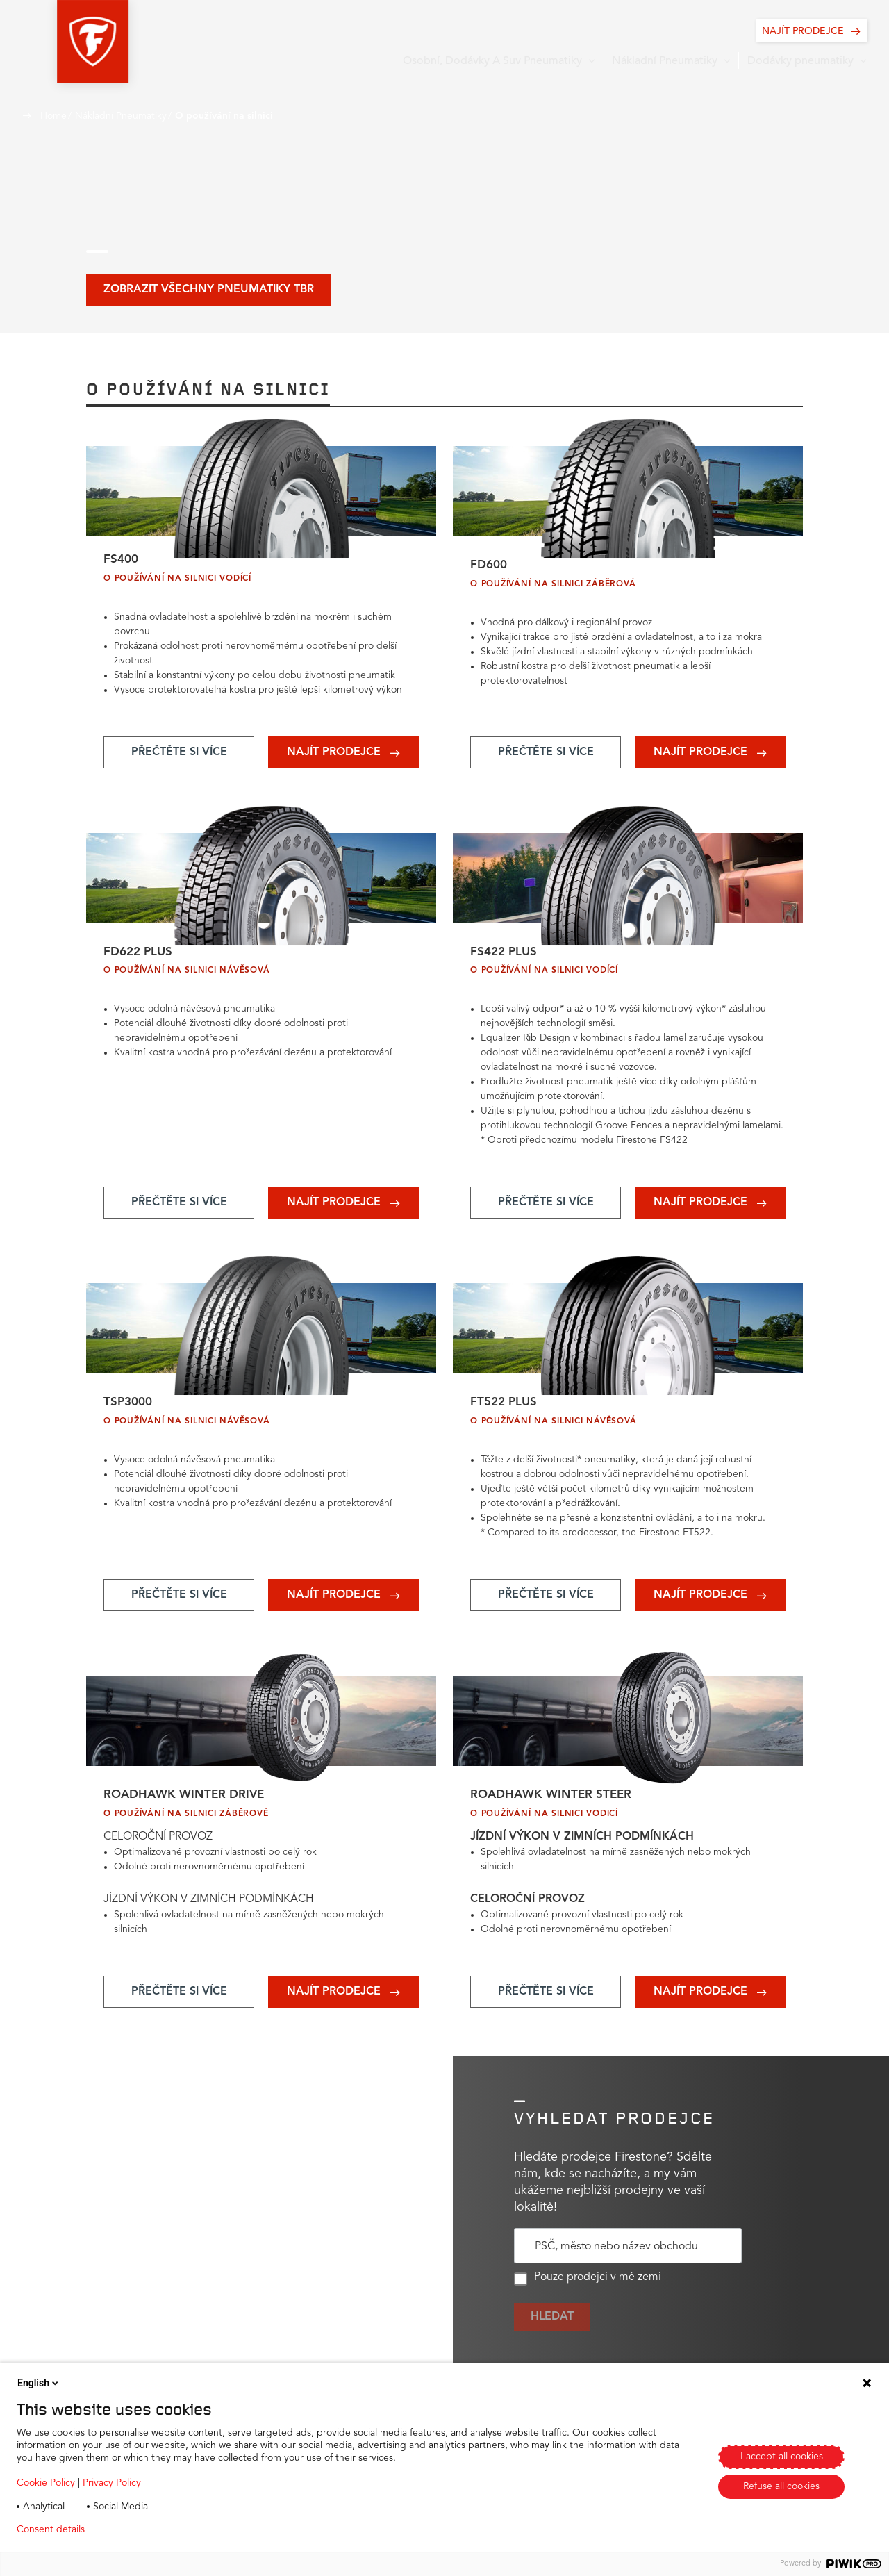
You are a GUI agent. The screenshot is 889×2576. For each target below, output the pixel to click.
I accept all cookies (781, 2456)
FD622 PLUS (139, 958)
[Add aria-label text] (178, 756)
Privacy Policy (112, 2483)
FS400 (121, 562)
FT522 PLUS (505, 1412)
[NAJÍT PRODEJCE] (811, 30)
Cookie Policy (46, 2483)
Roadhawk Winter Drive (187, 1808)
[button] (58, 41)
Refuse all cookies (781, 2486)
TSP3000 (129, 1412)
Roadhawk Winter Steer (554, 1808)
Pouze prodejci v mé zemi (587, 2293)
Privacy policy (136, 2529)
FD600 (490, 567)
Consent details (51, 2529)
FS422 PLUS (505, 958)
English (38, 2382)
